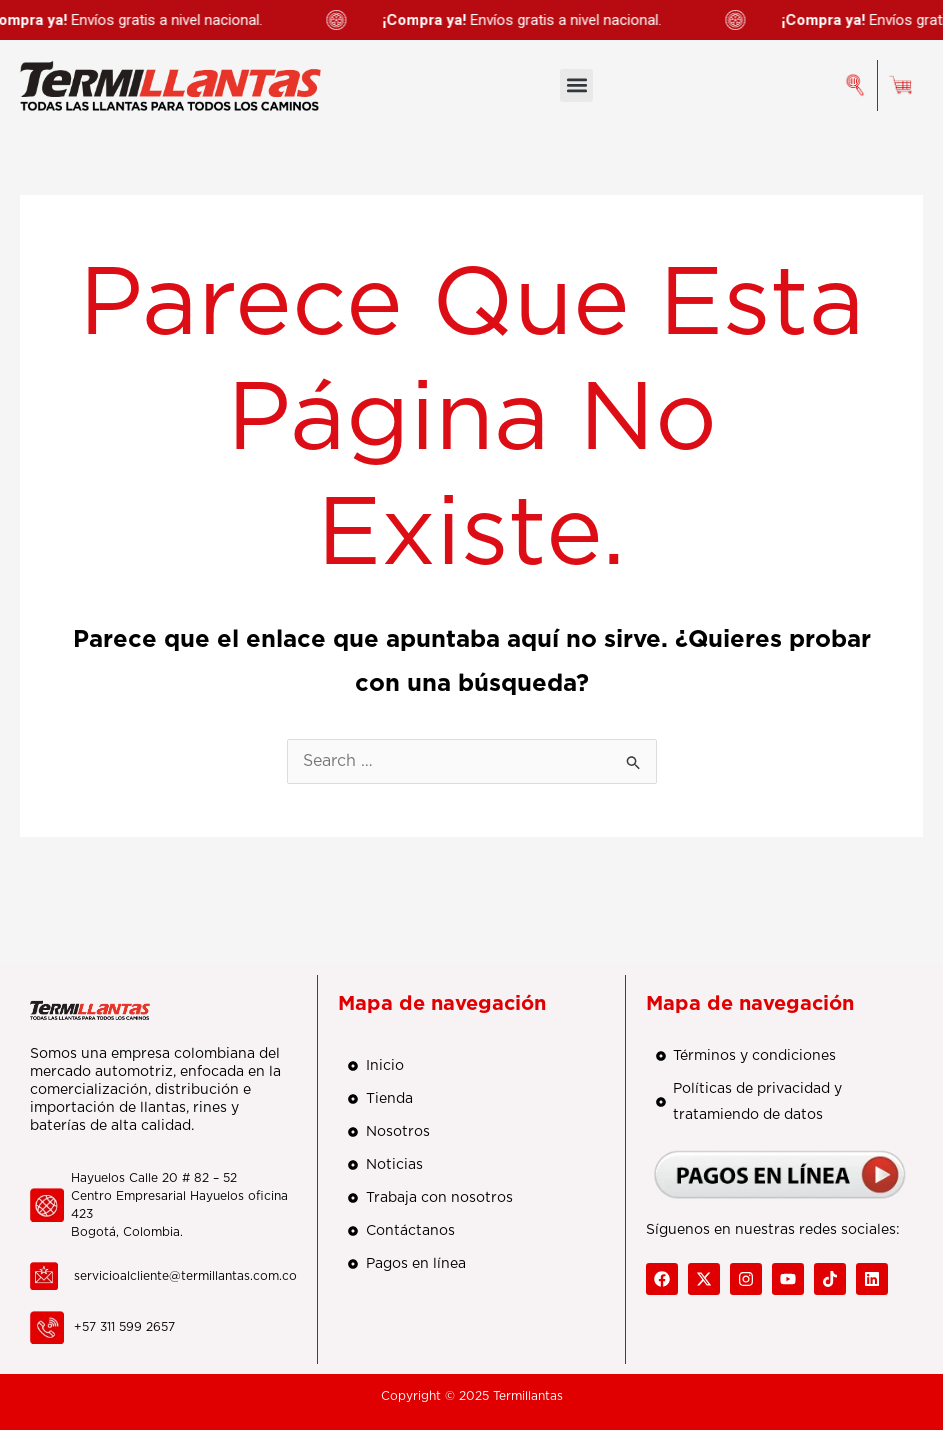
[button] (576, 85)
